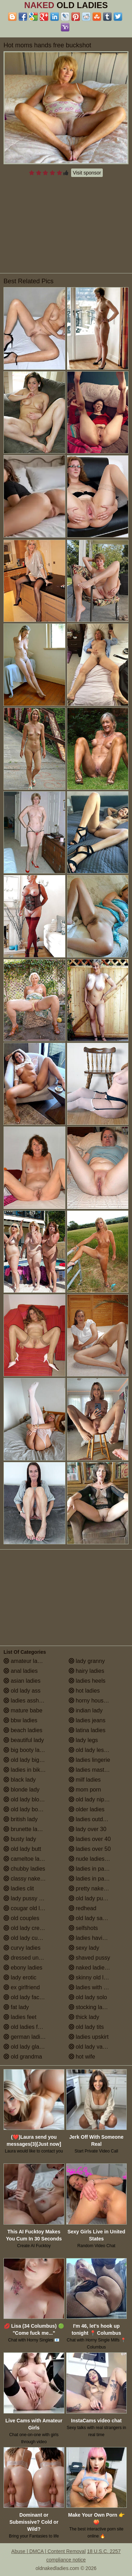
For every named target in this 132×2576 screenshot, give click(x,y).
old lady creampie (29, 1928)
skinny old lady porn (97, 1977)
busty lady (20, 1839)
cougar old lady (26, 1908)
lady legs (83, 1740)
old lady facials (26, 1997)
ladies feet (20, 2017)
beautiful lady (24, 1740)
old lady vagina (91, 2047)
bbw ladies (20, 1720)
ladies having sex (94, 1938)
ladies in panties (92, 1869)
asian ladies (22, 1681)
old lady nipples (92, 1799)
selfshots (83, 1928)
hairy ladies (86, 1671)
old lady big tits (26, 1760)
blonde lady (21, 1790)
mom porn (85, 1790)
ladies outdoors (91, 1819)
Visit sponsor (87, 173)
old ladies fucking (29, 2027)
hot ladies (84, 1691)
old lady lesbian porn (98, 1750)
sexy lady (84, 1948)
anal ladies (21, 1671)
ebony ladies (23, 1968)
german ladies (25, 2037)
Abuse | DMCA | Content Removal (48, 2551)
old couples (21, 1918)
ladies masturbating (97, 1770)
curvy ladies (22, 1948)
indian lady (86, 1710)
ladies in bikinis (26, 1770)
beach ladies (23, 1730)
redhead (82, 1908)
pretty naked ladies (96, 1888)
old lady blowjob (27, 1799)
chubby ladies (24, 1869)
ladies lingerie (89, 1760)
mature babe (23, 1710)
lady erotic (20, 1977)
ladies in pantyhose (96, 1879)
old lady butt (22, 1849)
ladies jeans (87, 1720)
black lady (20, 1780)
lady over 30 (88, 1829)
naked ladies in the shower (99, 1968)
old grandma (23, 2057)
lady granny (87, 1661)
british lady (21, 1819)
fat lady (16, 2007)
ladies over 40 (90, 1839)
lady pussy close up (32, 1898)
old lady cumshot (28, 1938)
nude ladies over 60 (97, 1859)
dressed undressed (31, 1958)
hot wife (82, 2057)
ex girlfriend (22, 1987)
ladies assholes (26, 1701)
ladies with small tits (97, 1987)
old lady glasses (27, 2047)
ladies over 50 (90, 1849)
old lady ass (22, 1691)
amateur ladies (26, 1661)
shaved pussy (89, 1958)
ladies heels (87, 1681)
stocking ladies (91, 2007)
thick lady (84, 2017)
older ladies (87, 1809)
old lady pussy (90, 1898)
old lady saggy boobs (99, 1918)
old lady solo (88, 1997)
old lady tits (86, 2027)
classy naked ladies (31, 1879)
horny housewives (95, 1701)
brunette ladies (26, 1829)
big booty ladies (27, 1750)
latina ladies (87, 1730)
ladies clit (19, 1888)
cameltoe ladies (27, 1859)
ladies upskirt (89, 2037)
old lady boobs (25, 1809)
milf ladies (85, 1780)
